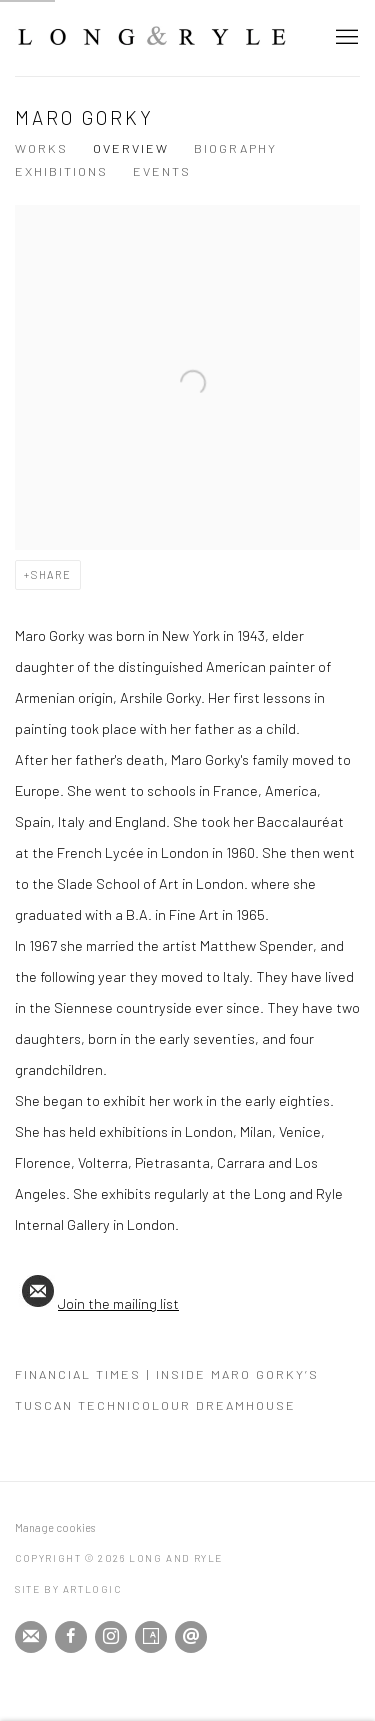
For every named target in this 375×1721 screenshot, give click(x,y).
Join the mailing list (97, 1303)
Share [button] (51, 574)
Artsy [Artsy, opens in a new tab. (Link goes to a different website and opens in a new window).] (151, 1637)
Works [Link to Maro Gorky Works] (41, 148)
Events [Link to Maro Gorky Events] (162, 171)
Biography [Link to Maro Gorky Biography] (235, 148)
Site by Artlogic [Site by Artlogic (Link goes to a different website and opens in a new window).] (68, 1589)
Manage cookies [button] (55, 1527)
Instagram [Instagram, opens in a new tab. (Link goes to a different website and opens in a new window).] (111, 1637)
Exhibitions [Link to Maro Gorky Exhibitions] (61, 171)
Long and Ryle (152, 37)
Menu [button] (345, 38)
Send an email (191, 1637)
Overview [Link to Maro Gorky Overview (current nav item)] (131, 148)
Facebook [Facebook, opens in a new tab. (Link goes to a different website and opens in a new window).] (71, 1637)
